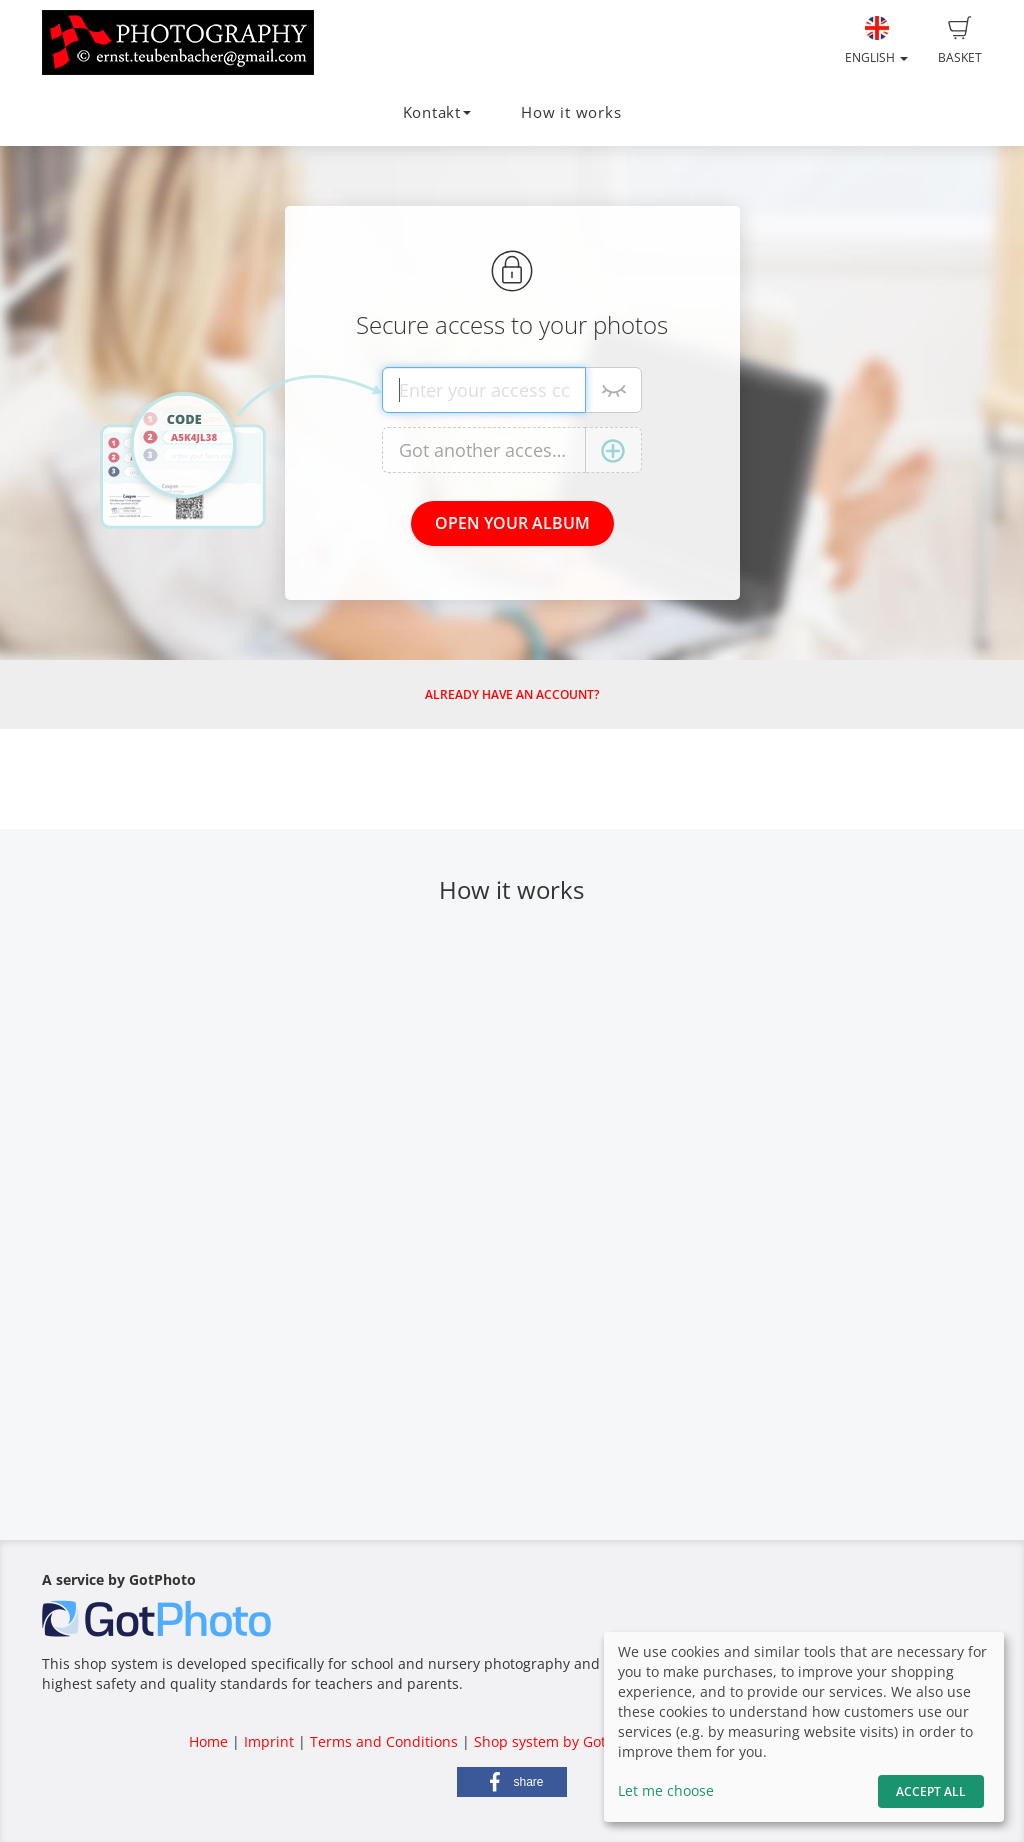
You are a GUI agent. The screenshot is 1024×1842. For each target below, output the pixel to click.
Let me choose (666, 1790)
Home (208, 1741)
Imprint (269, 1741)
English (876, 41)
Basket (960, 41)
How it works (571, 112)
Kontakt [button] (437, 112)
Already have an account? (512, 694)
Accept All (931, 1791)
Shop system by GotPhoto (559, 1741)
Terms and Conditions (384, 1741)
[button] (512, 1782)
